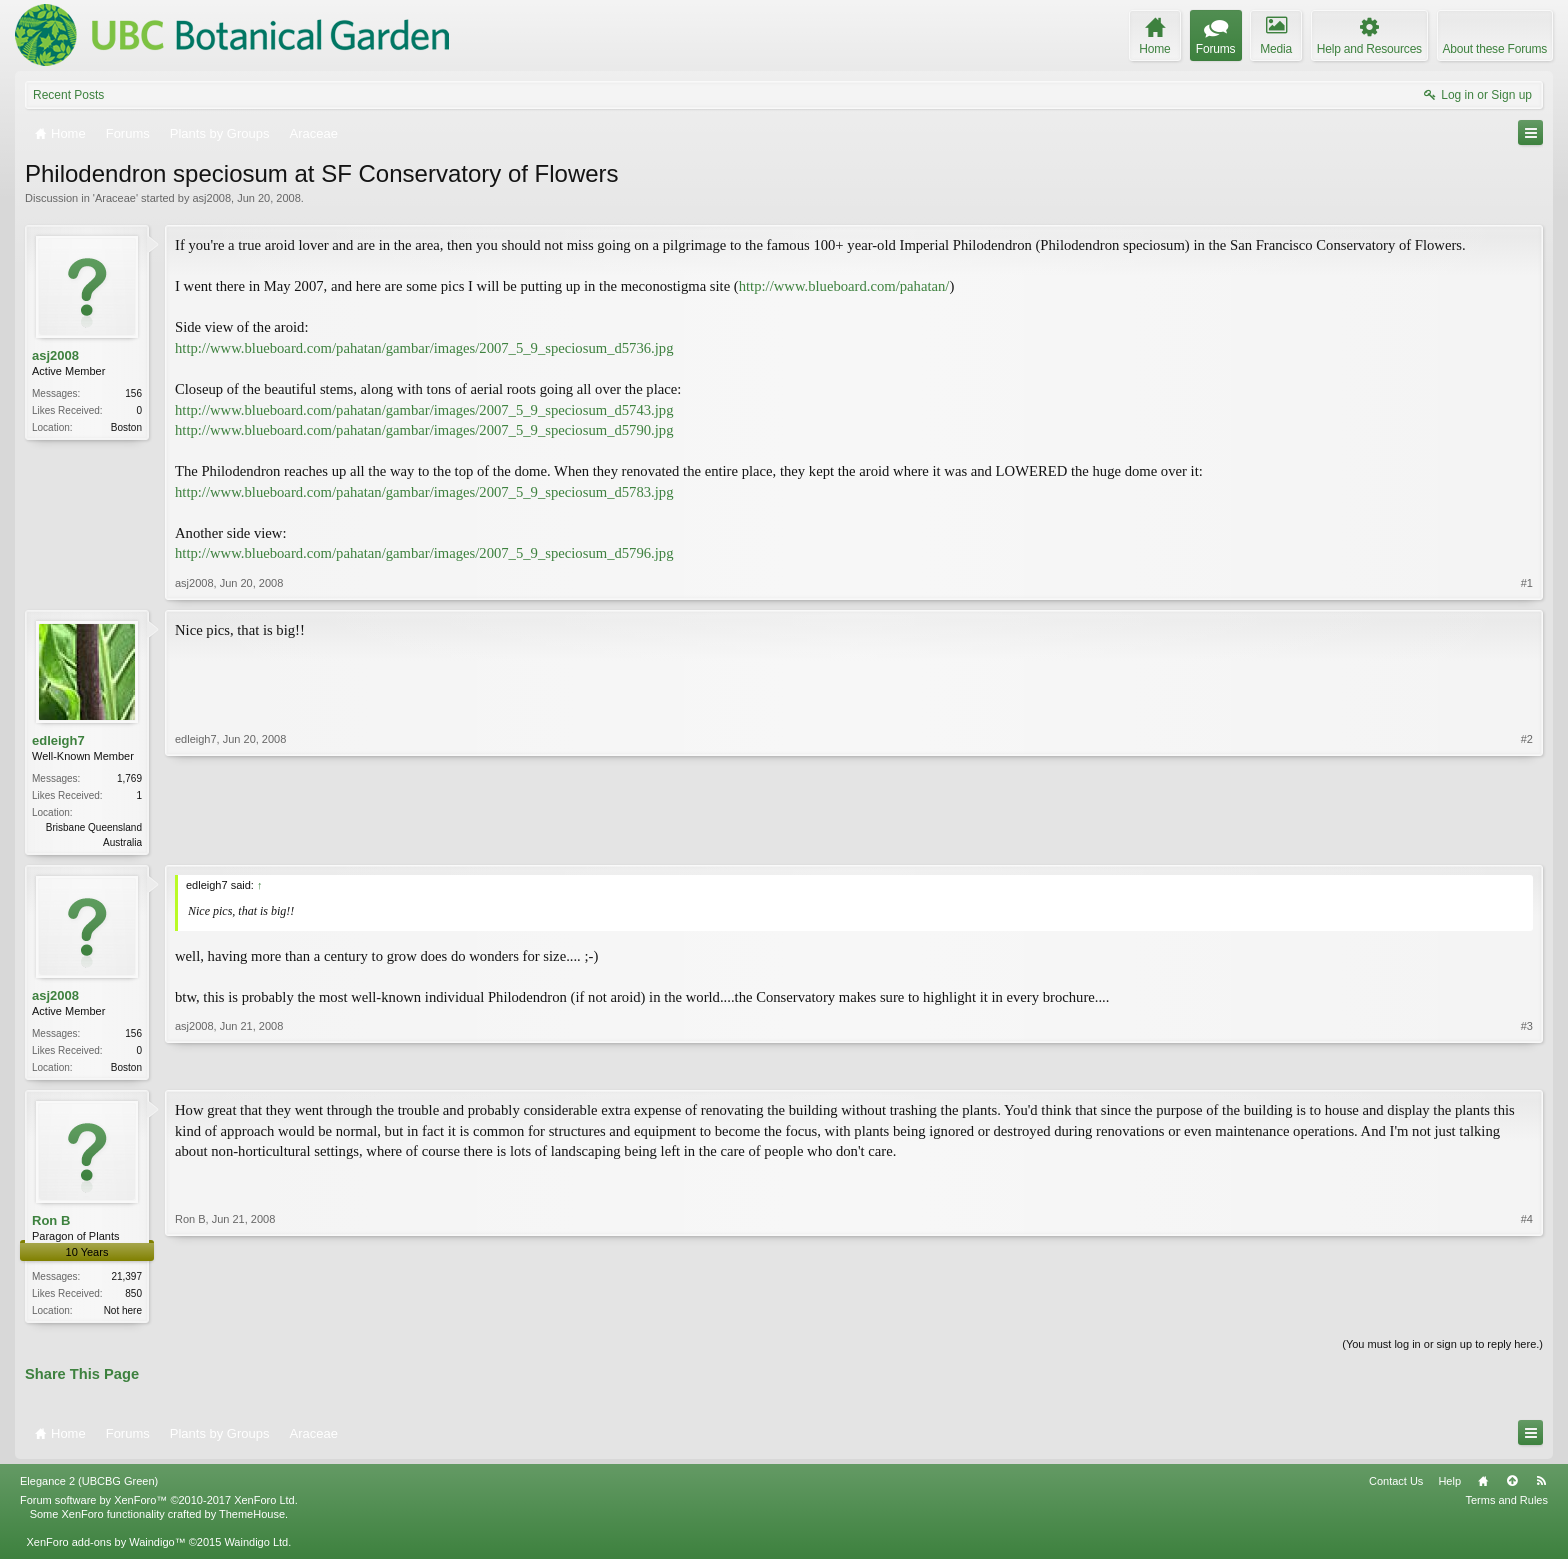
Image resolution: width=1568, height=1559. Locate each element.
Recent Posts (68, 95)
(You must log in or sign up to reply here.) (1442, 1349)
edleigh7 (58, 740)
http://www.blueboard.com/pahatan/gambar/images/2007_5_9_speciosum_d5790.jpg (424, 430)
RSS (1541, 1486)
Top (1512, 1486)
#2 (1527, 840)
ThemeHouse (252, 1519)
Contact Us (1396, 1486)
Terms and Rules (1506, 1505)
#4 (1527, 1311)
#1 (1527, 583)
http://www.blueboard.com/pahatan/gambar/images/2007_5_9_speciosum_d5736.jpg (424, 348)
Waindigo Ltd (256, 1547)
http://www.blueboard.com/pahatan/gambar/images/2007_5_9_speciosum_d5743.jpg (424, 410)
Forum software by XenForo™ (159, 1505)
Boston (126, 427)
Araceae (115, 198)
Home (1483, 1486)
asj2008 (211, 198)
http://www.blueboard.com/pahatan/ (844, 286)
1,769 (129, 778)
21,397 (126, 1279)
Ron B (51, 1223)
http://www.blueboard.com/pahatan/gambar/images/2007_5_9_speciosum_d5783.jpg (424, 492)
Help (1449, 1486)
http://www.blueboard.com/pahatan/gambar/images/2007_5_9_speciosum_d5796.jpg (424, 553)
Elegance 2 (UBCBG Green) (89, 1486)
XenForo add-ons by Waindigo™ (105, 1547)
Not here (123, 1313)
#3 (1527, 1066)
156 (133, 393)
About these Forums (1495, 49)
